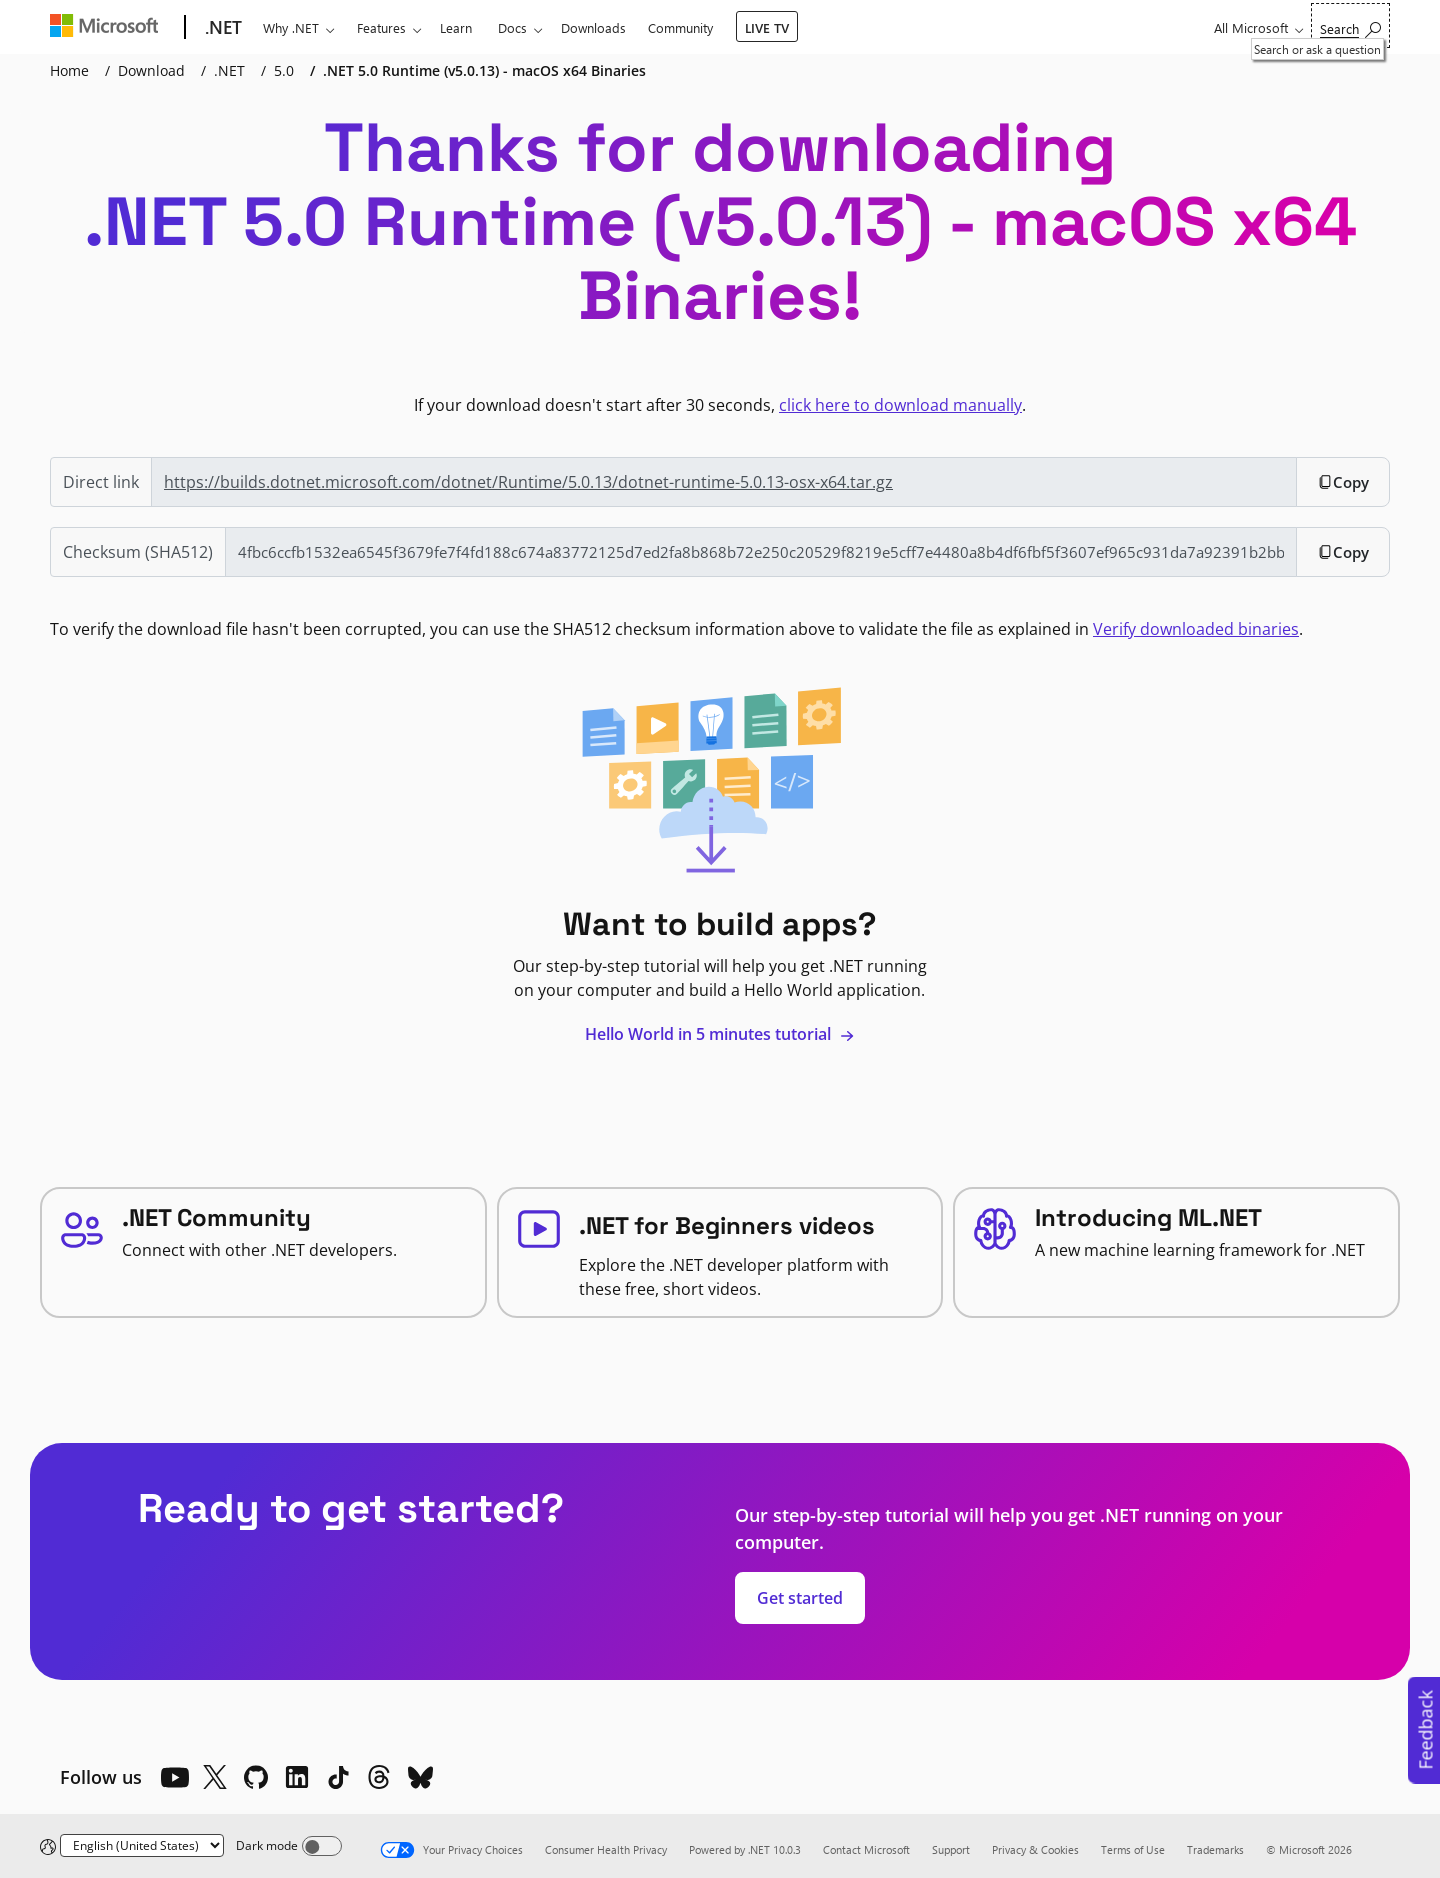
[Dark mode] (322, 1846)
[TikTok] (338, 1777)
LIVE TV (767, 27)
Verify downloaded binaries (1196, 629)
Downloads (593, 27)
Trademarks (1215, 1849)
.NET (229, 70)
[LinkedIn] (297, 1777)
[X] (215, 1777)
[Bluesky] (420, 1777)
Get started (800, 1598)
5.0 (284, 70)
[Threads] (379, 1777)
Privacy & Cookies (1035, 1849)
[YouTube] (174, 1777)
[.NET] (221, 28)
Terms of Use (1133, 1849)
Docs (512, 27)
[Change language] (142, 1845)
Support (951, 1849)
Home (69, 70)
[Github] (256, 1777)
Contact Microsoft (866, 1849)
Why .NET (291, 27)
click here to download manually (900, 405)
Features (381, 27)
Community (680, 27)
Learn (456, 27)
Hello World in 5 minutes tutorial (720, 1034)
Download (151, 70)
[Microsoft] (108, 28)
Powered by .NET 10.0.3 (745, 1849)
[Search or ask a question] (1350, 25)
